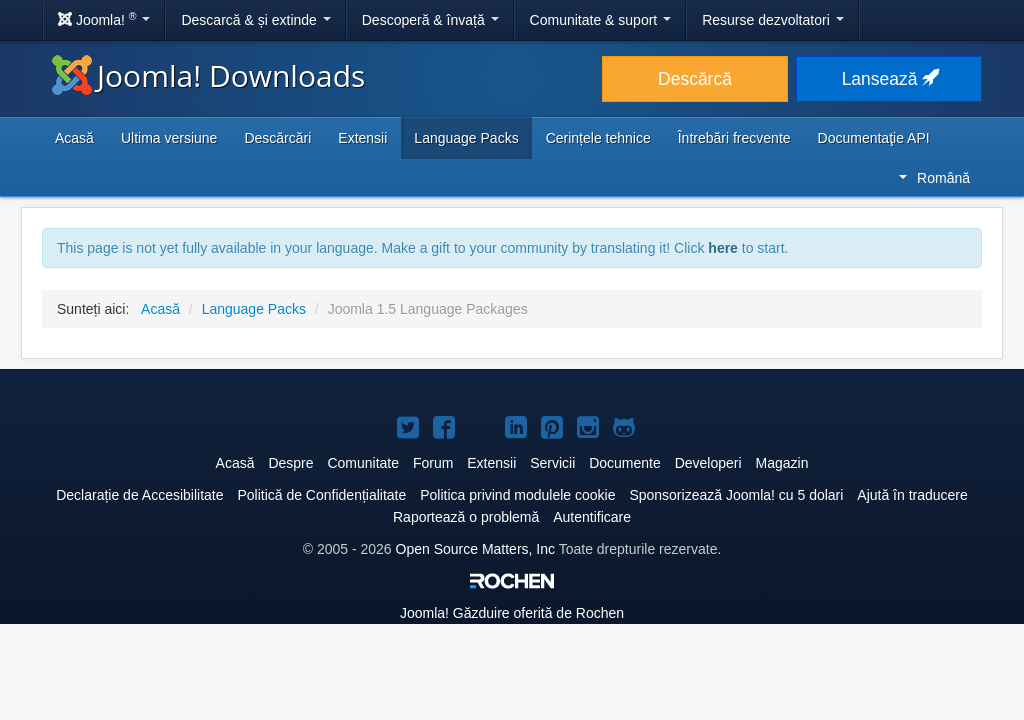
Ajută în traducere (912, 495)
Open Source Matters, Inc (476, 549)
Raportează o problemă (466, 517)
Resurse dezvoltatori (773, 20)
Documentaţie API (874, 138)
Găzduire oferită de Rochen (512, 613)
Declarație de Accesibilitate (139, 495)
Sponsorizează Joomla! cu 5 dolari (736, 495)
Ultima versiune (169, 138)
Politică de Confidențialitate (321, 495)
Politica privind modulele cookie (517, 495)
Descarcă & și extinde (255, 20)
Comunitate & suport (601, 20)
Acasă (74, 138)
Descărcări (277, 138)
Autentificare (592, 517)
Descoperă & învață (430, 20)
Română (934, 178)
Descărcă (695, 79)
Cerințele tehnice (598, 138)
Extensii (362, 138)
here (723, 248)
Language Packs (466, 138)
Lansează (889, 79)
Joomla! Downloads (208, 75)
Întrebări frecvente (734, 138)
